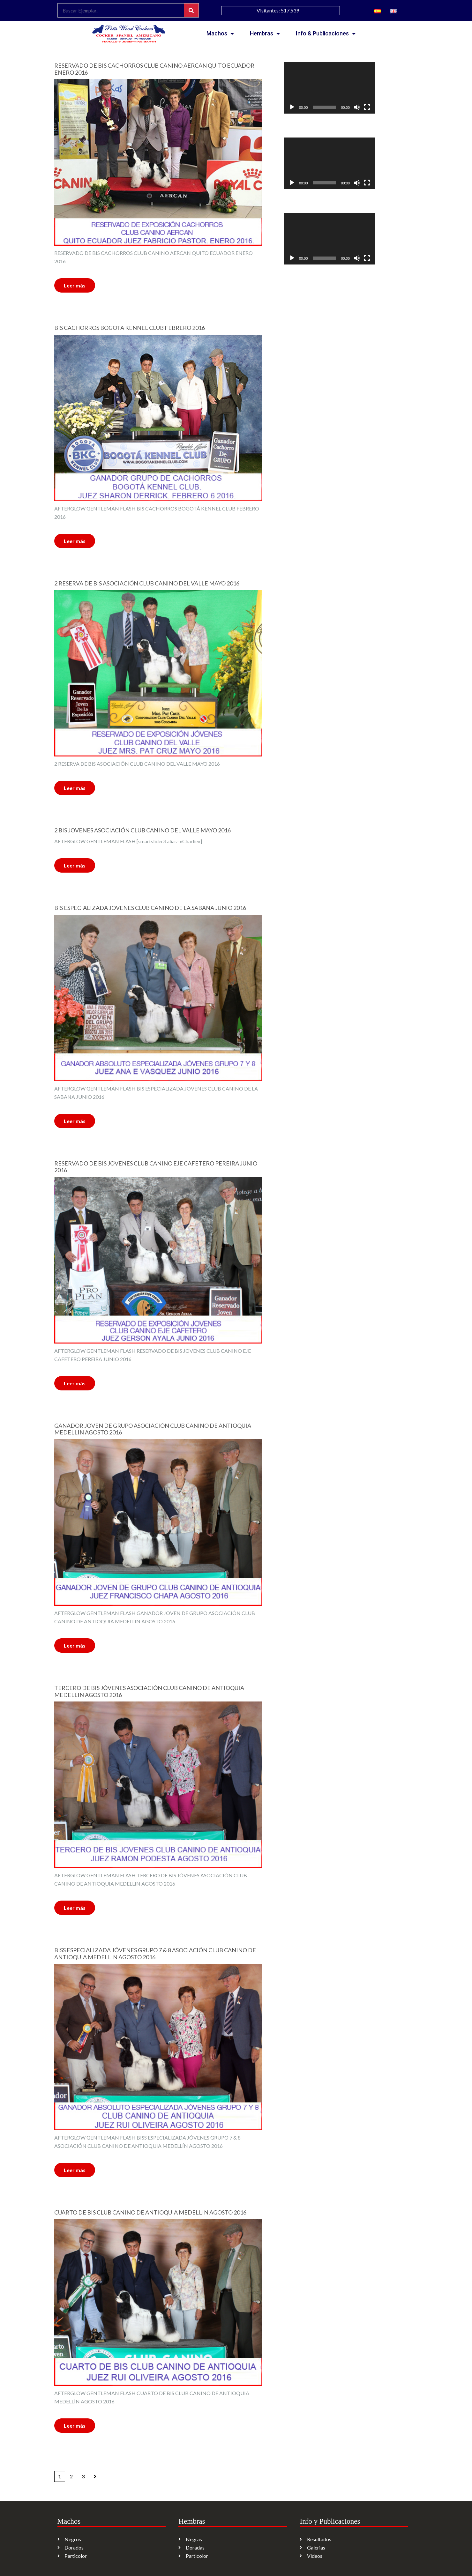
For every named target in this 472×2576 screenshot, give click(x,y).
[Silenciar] (357, 107)
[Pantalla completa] (367, 107)
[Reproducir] (292, 107)
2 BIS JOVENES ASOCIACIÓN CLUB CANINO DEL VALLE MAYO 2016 (142, 830)
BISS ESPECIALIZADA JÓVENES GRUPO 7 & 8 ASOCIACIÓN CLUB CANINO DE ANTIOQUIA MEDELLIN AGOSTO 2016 (155, 1954)
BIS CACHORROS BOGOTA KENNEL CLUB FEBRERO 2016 (129, 327)
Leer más (75, 285)
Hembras (265, 33)
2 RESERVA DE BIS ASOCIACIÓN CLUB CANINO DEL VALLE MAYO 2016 (146, 583)
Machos (220, 33)
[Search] (191, 10)
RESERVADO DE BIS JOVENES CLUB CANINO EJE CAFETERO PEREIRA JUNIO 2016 (155, 1167)
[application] (329, 88)
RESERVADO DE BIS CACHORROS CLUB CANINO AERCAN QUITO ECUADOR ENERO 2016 (154, 69)
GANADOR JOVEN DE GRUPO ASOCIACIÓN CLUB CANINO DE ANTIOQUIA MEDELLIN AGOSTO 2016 (152, 1429)
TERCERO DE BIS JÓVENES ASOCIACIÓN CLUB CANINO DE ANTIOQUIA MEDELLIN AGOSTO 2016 (149, 1691)
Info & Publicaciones (326, 33)
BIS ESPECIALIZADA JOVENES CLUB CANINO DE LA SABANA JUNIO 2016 (150, 908)
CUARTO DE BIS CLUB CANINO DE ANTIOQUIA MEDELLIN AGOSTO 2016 (150, 2212)
